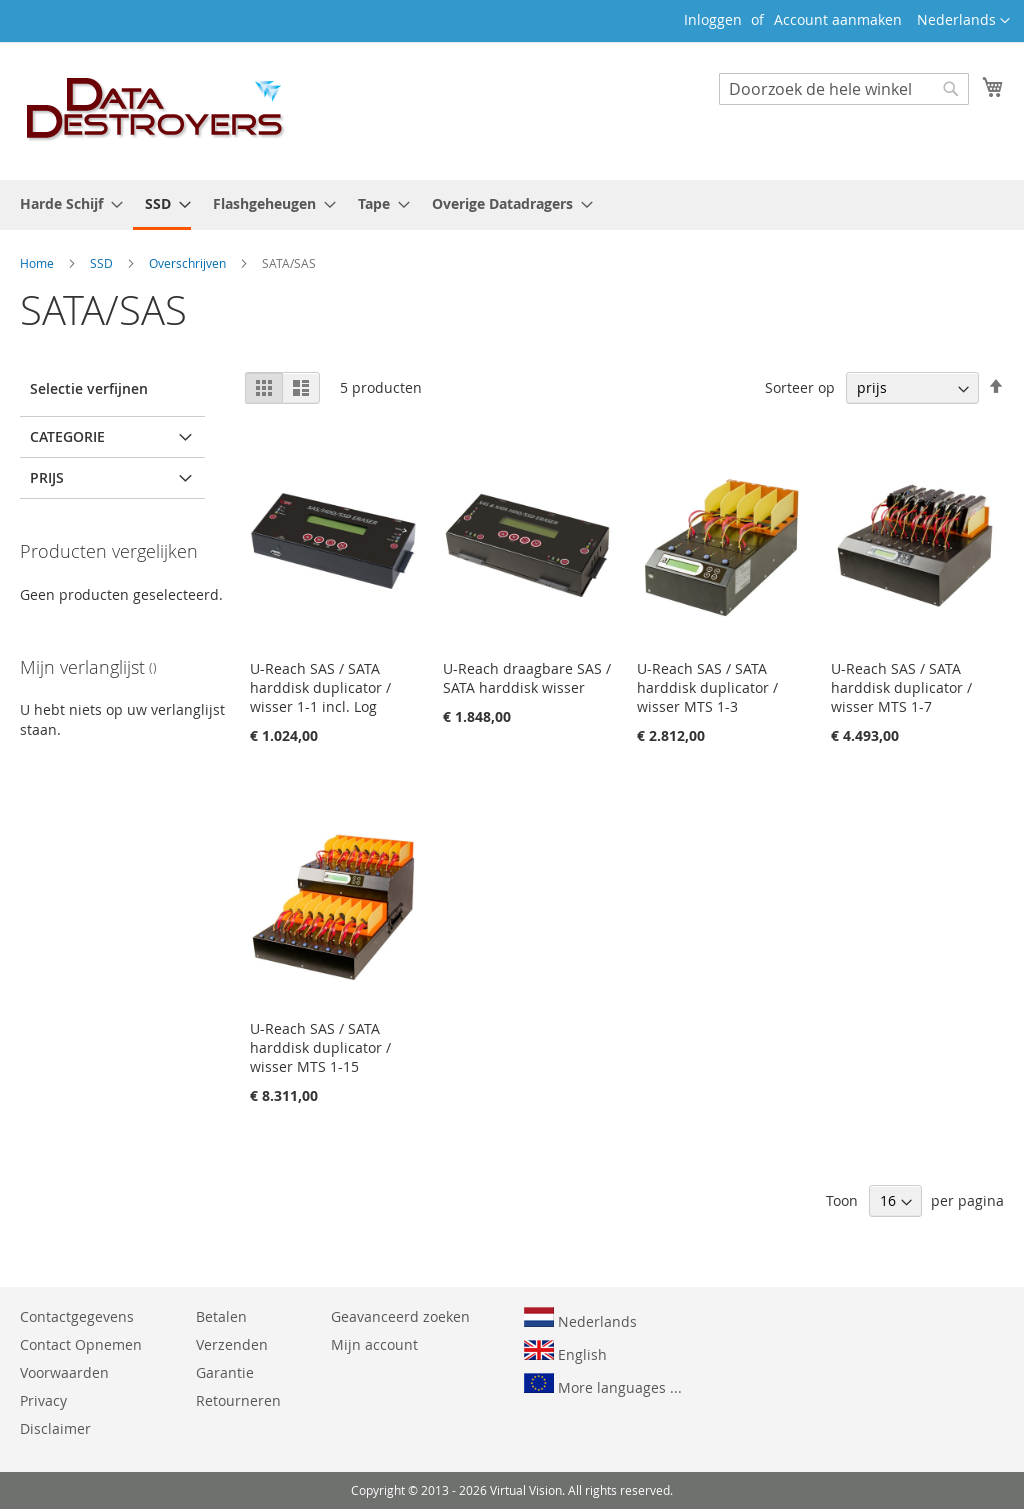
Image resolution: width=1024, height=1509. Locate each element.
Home (38, 263)
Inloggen (713, 19)
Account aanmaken (838, 19)
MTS (63, 477)
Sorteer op (800, 387)
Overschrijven (189, 263)
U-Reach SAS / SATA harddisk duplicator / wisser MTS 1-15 (320, 1047)
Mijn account (374, 1344)
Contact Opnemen (81, 1344)
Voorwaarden (64, 1372)
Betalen (221, 1316)
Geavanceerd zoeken (400, 1316)
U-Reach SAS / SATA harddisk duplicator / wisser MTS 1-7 (901, 687)
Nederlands (580, 1319)
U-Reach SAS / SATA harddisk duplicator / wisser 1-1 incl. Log (320, 687)
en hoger (114, 797)
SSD (103, 263)
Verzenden (232, 1344)
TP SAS (71, 508)
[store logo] (156, 110)
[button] (963, 21)
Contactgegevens (77, 1316)
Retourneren (238, 1400)
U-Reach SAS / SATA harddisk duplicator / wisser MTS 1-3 (707, 687)
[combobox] (844, 89)
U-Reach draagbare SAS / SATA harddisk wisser (527, 678)
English (565, 1352)
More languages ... (603, 1385)
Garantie (225, 1372)
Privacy (43, 1400)
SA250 (69, 539)
